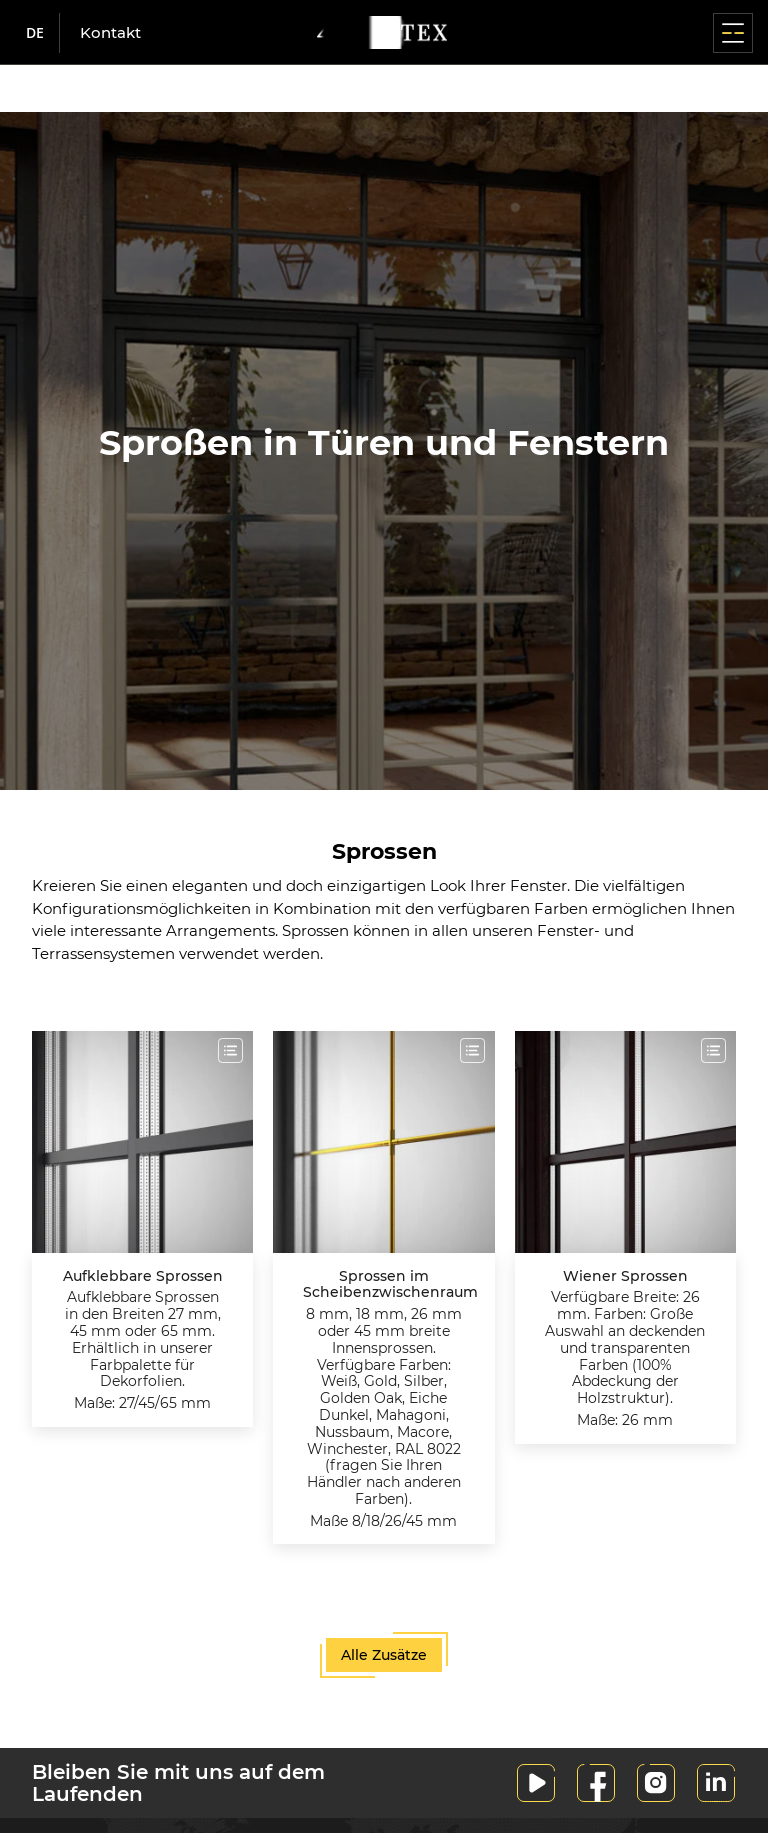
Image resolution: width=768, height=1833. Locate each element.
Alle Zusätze (384, 1655)
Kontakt (110, 32)
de (35, 32)
